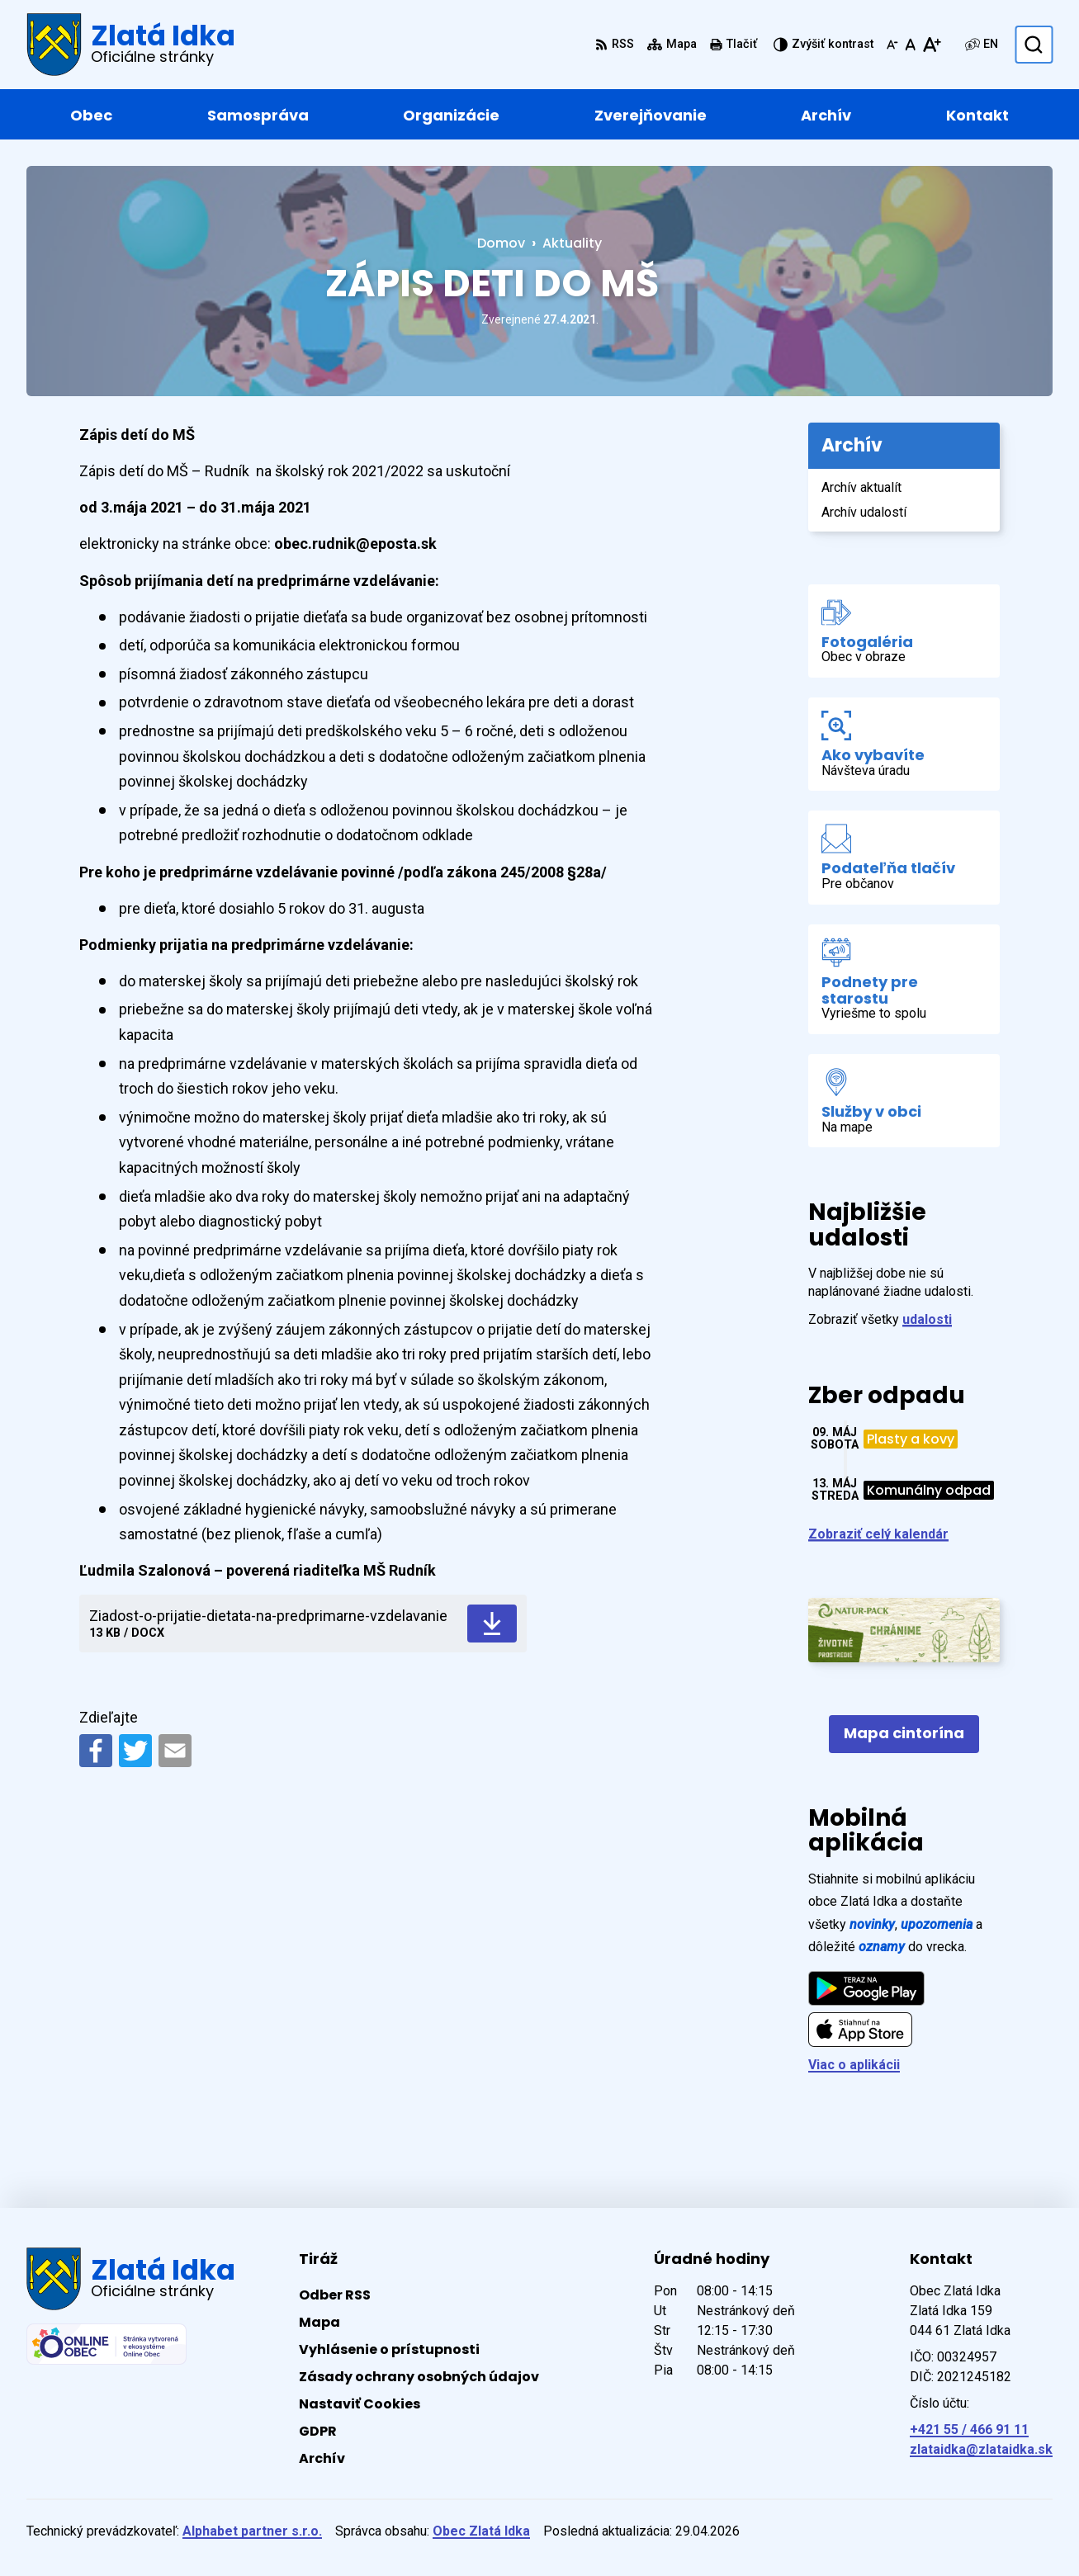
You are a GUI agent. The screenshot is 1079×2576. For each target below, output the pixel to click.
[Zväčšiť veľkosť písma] (931, 44)
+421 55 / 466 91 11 (969, 2429)
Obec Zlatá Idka (481, 2531)
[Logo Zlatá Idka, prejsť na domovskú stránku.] (130, 44)
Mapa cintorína (904, 1733)
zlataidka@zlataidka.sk (981, 2449)
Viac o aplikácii (854, 2065)
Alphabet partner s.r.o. (252, 2531)
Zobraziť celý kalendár (878, 1534)
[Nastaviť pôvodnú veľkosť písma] (910, 44)
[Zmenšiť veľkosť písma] (892, 44)
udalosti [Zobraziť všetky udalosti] (927, 1319)
